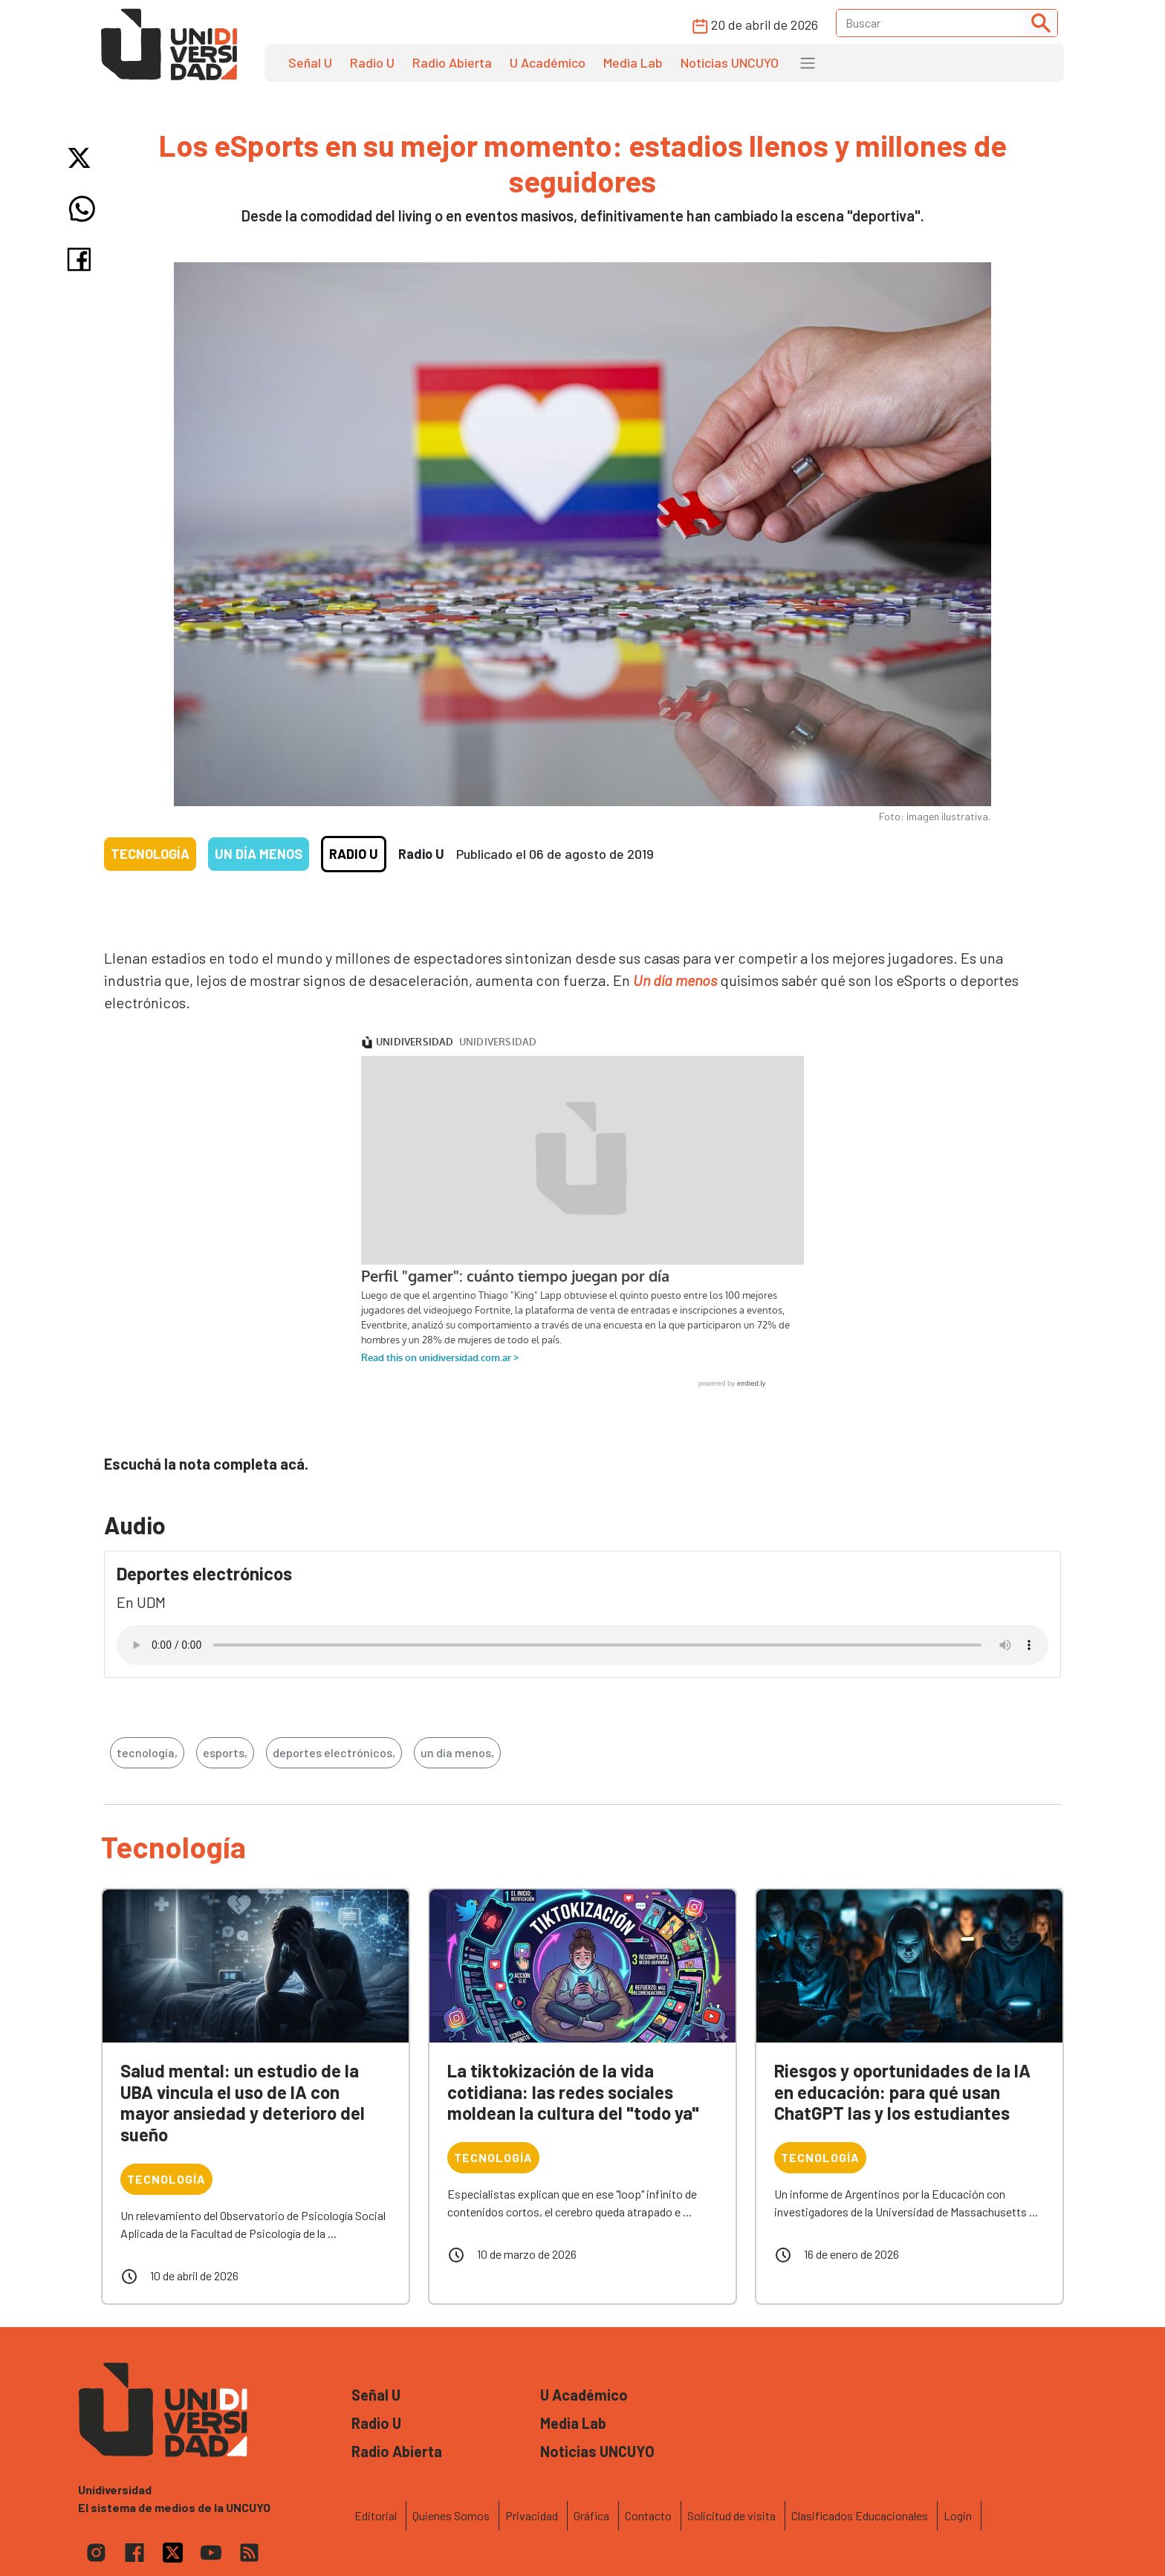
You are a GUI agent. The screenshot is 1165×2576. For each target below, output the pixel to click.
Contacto (648, 2515)
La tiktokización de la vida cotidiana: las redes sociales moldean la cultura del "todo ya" (573, 2092)
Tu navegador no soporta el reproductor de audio (582, 1645)
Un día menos (258, 854)
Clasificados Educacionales (859, 2515)
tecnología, (147, 1752)
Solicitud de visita (731, 2515)
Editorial (375, 2515)
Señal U (310, 62)
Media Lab (633, 62)
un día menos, (457, 1752)
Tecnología (150, 854)
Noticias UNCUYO (730, 62)
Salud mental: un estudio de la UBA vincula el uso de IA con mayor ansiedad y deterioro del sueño (242, 2102)
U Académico (547, 62)
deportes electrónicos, (334, 1752)
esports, (225, 1752)
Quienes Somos (451, 2515)
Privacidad (531, 2515)
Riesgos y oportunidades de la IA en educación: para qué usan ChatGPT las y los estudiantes (902, 2092)
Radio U (372, 62)
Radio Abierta (452, 62)
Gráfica (591, 2515)
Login (958, 2515)
